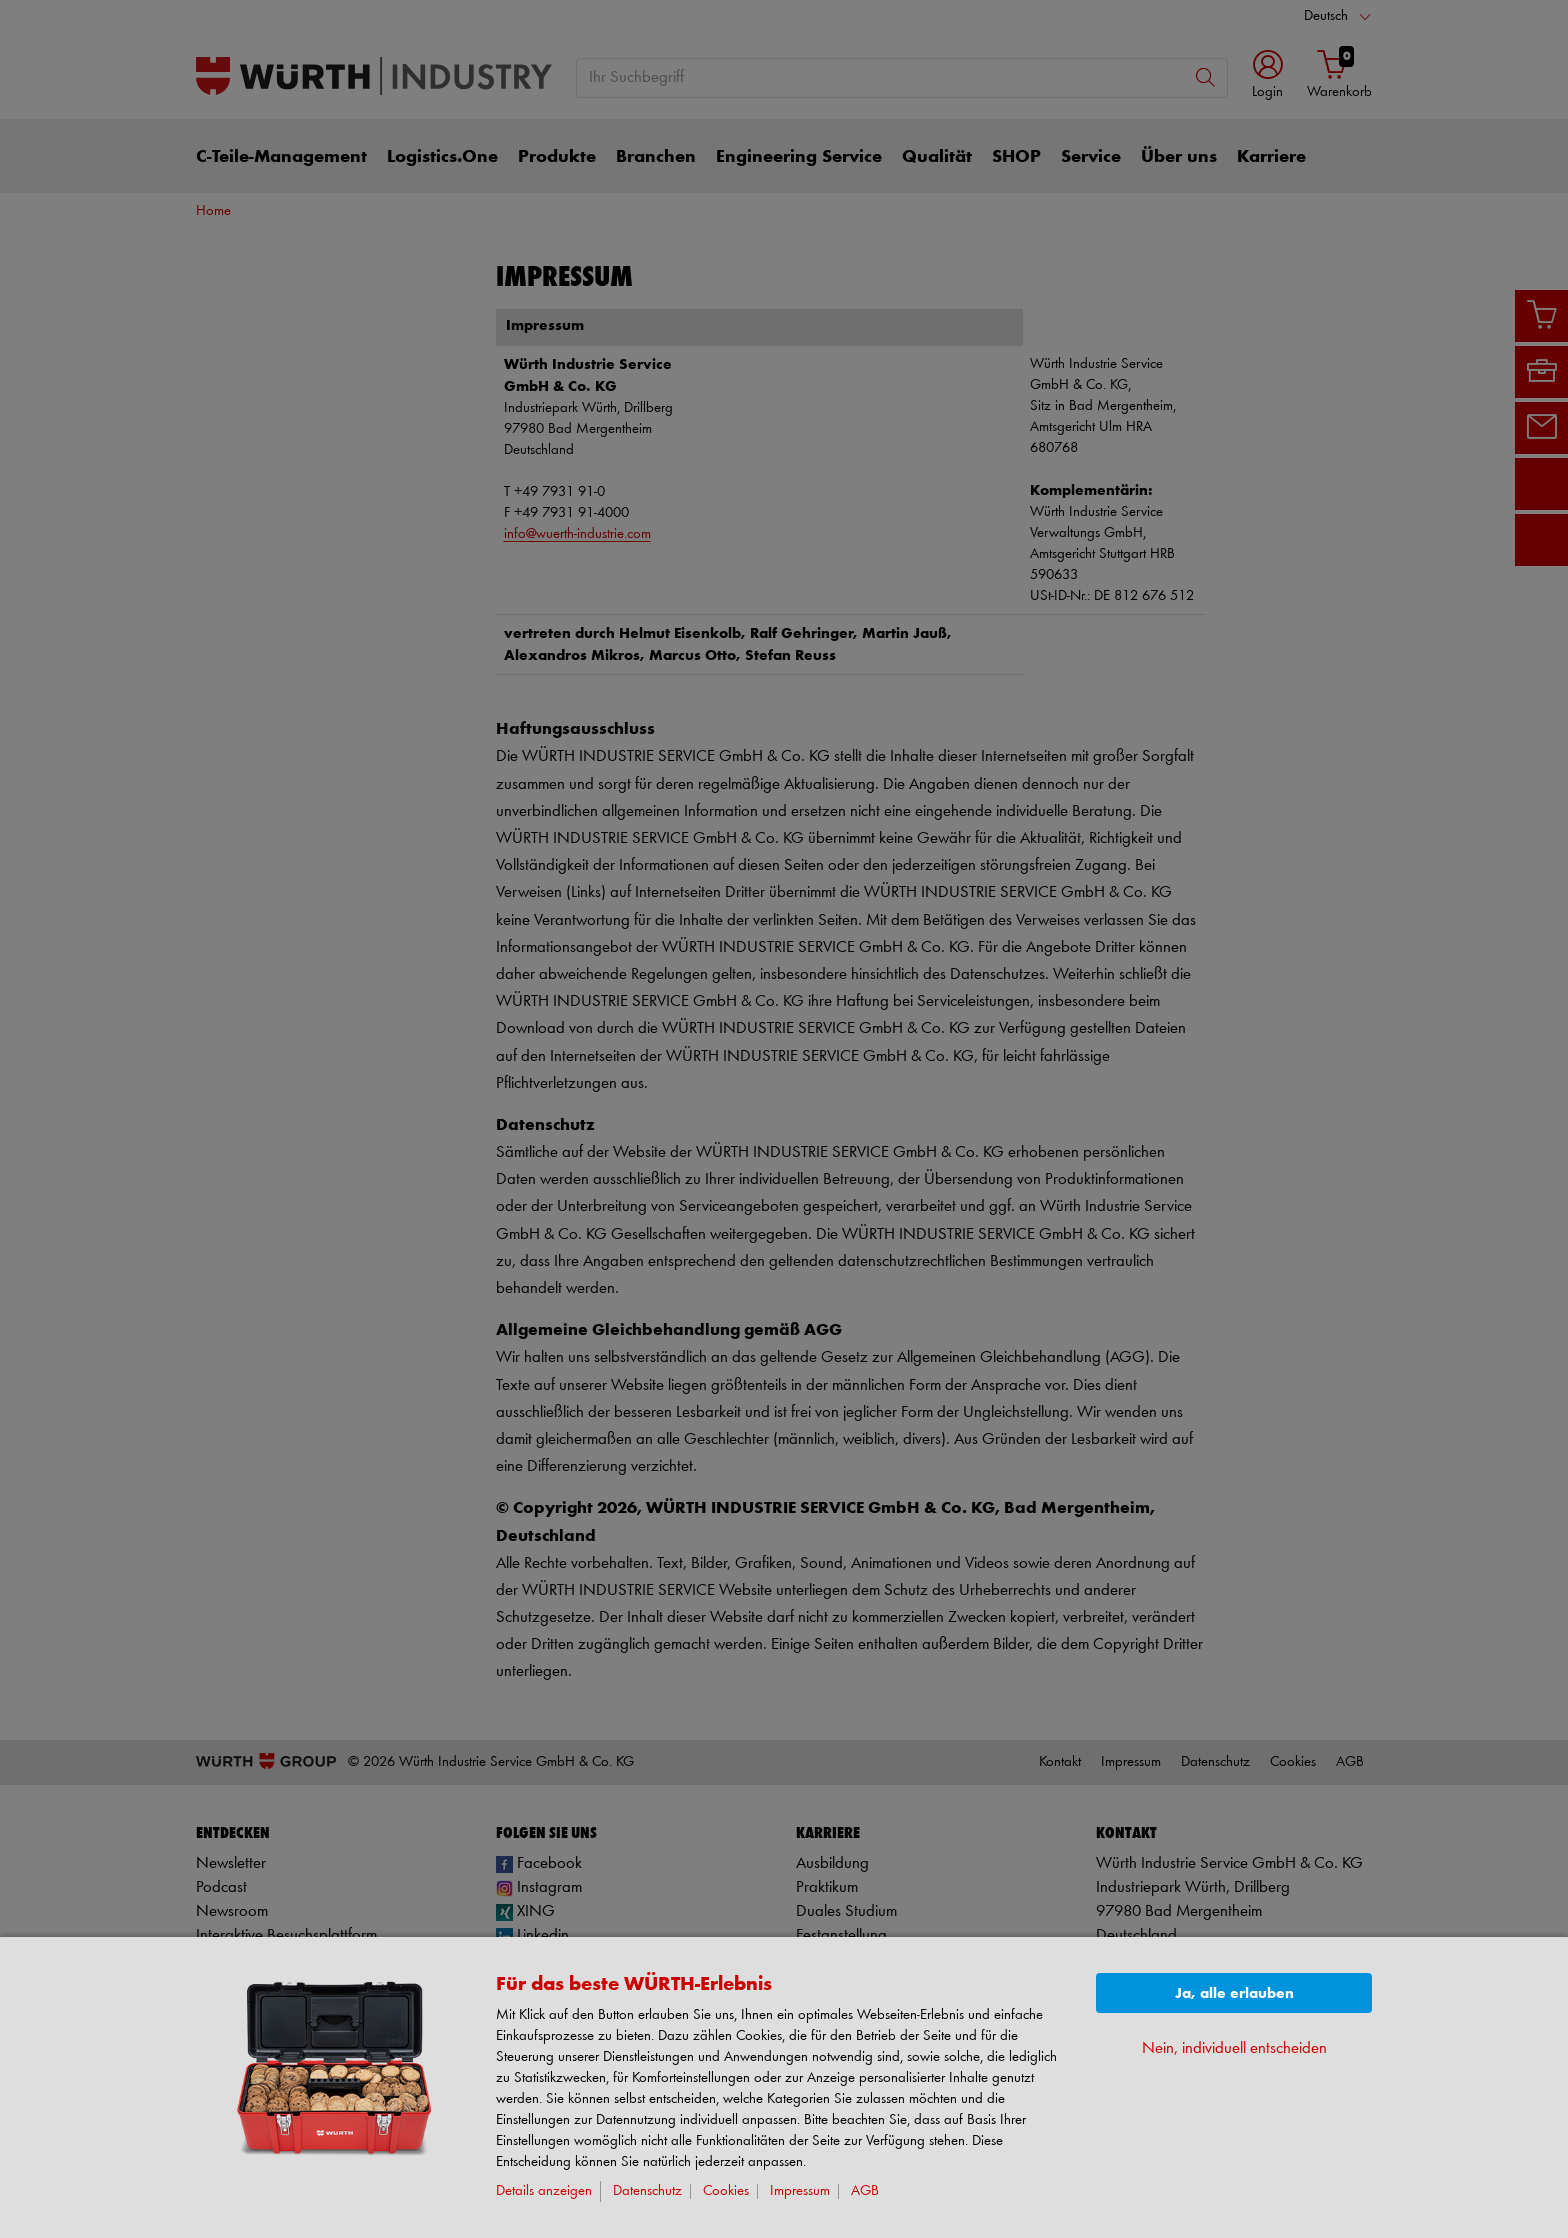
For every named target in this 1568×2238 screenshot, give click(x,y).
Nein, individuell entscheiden (1234, 2048)
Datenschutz (647, 2191)
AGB (865, 2191)
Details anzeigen (544, 2191)
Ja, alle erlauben (1234, 1993)
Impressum (800, 2191)
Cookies (726, 2191)
